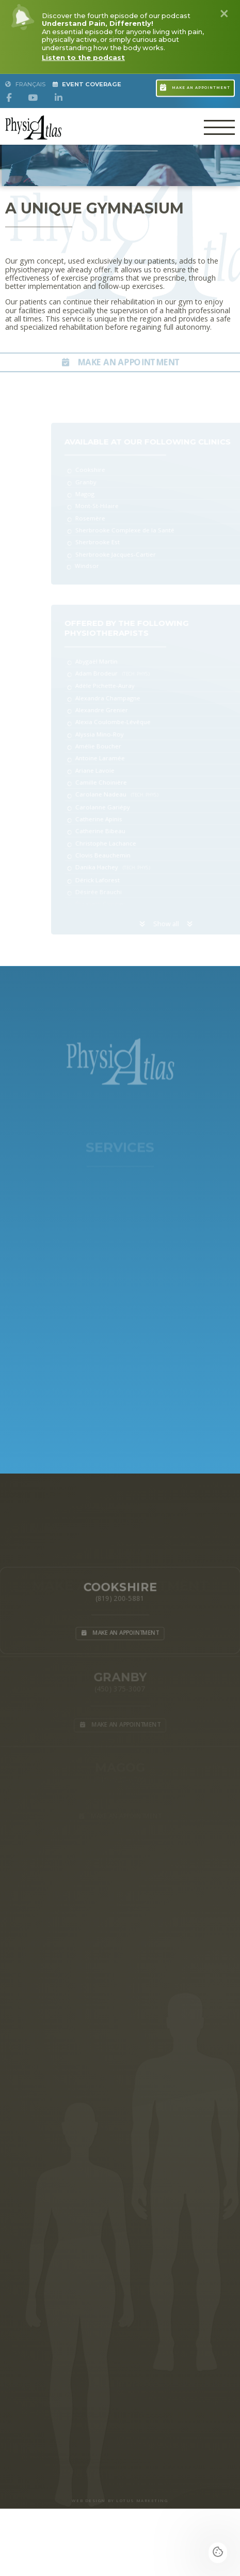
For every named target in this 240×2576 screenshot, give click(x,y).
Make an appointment (195, 83)
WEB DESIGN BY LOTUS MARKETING (120, 2500)
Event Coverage (87, 84)
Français (25, 84)
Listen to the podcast (83, 57)
